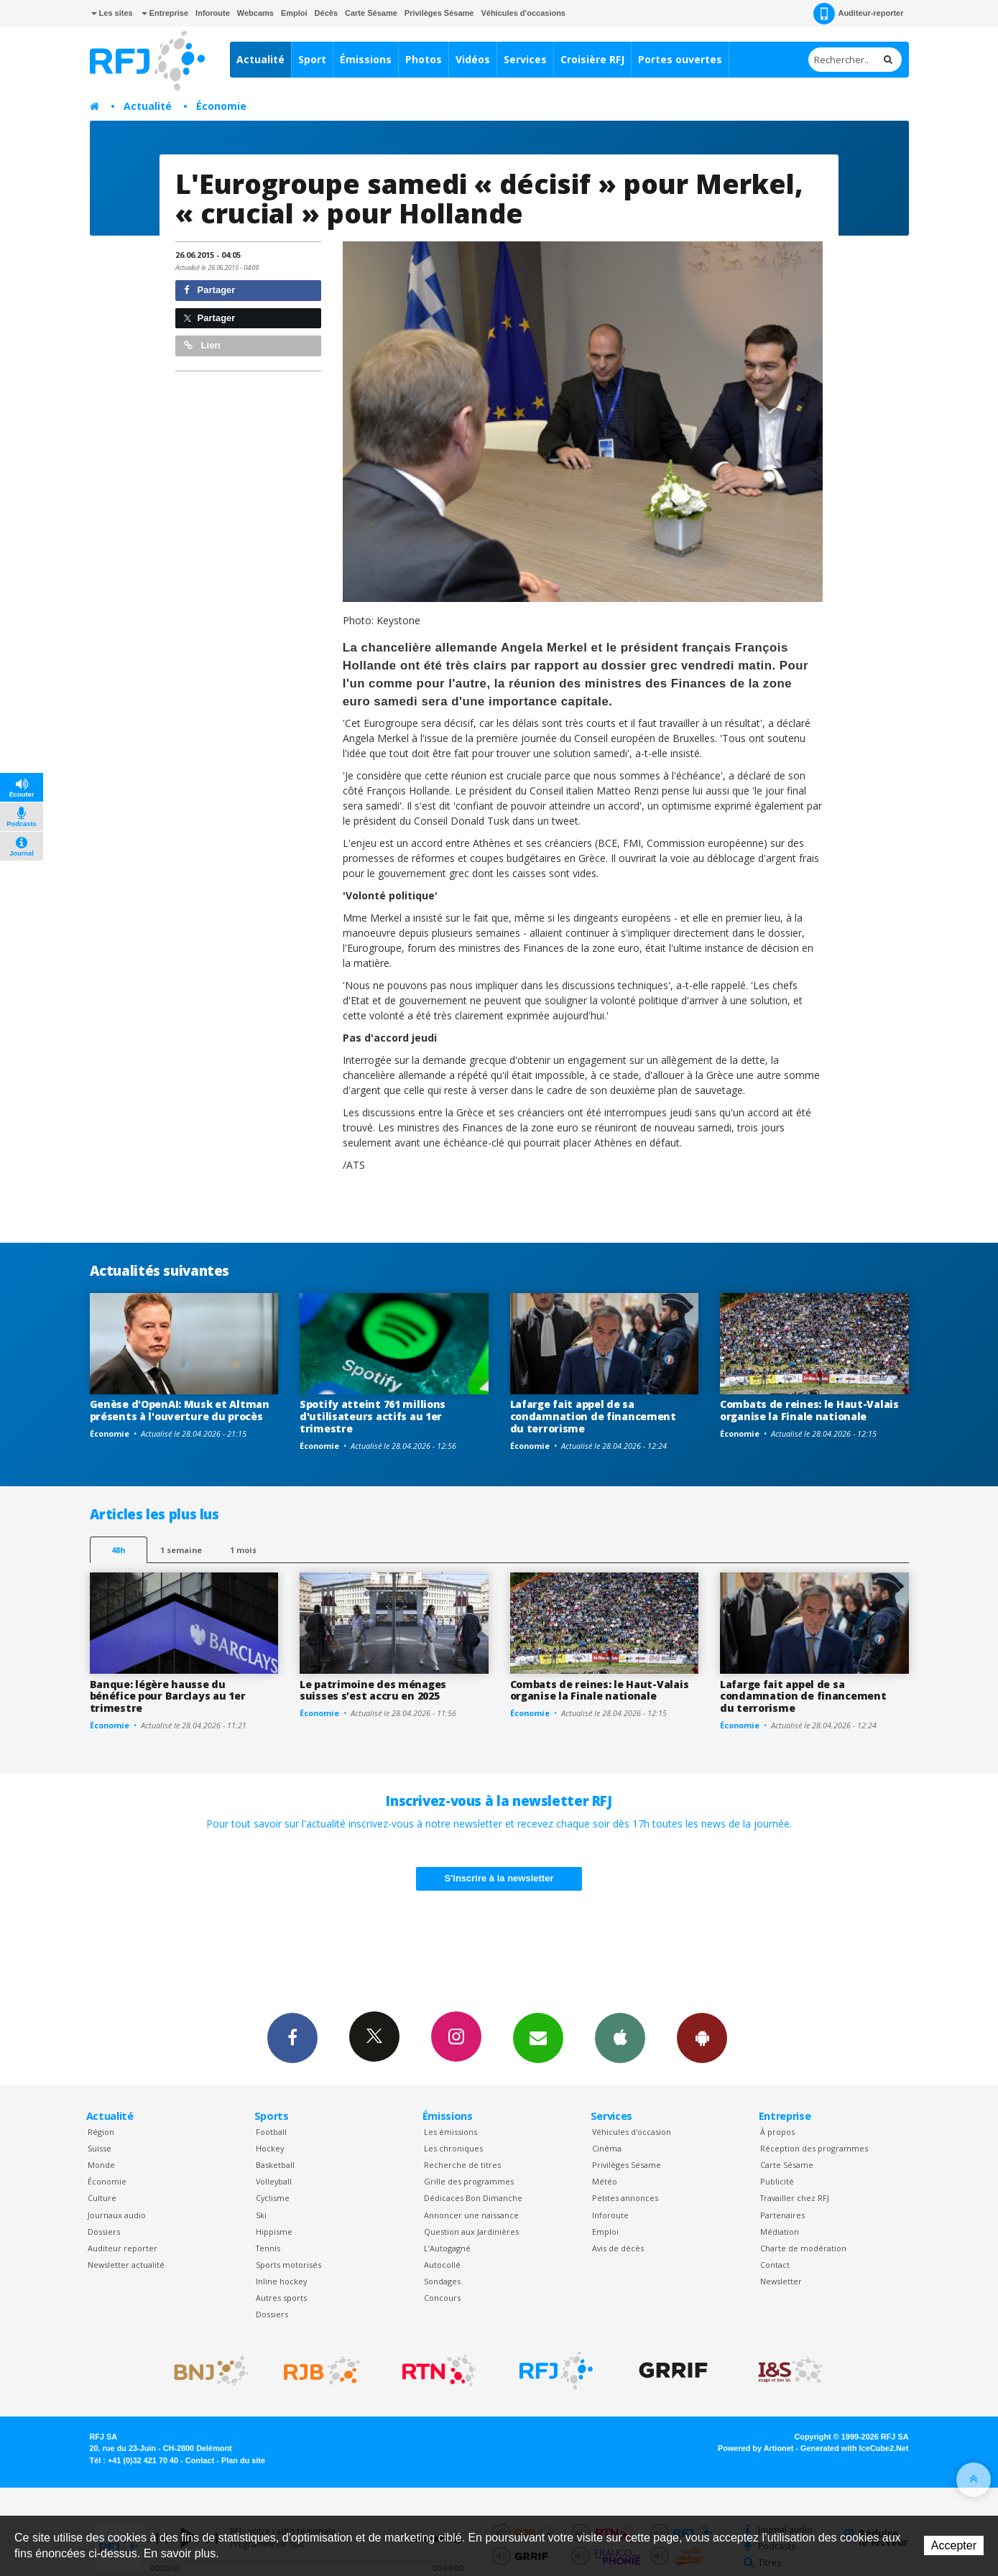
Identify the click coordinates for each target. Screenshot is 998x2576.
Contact (775, 2264)
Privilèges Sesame (626, 2164)
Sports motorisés (288, 2264)
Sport (312, 59)
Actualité (260, 59)
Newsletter (781, 2281)
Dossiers (104, 2231)
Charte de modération (803, 2248)
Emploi (294, 13)
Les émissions (450, 2131)
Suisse (99, 2148)
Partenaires (782, 2215)
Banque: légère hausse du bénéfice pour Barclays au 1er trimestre (168, 1696)
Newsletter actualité (126, 2264)
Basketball (275, 2164)
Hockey (270, 2148)
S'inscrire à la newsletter (499, 1878)
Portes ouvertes (680, 59)
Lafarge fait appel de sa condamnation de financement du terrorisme (593, 1416)
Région (101, 2131)
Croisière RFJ (592, 59)
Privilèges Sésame (439, 13)
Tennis (268, 2248)
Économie (221, 106)
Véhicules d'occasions (523, 13)
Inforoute (212, 13)
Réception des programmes (814, 2148)
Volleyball (274, 2181)
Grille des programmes (469, 2181)
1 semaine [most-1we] (181, 1549)
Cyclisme (273, 2197)
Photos (423, 59)
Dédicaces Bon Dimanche (473, 2197)
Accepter (953, 2545)
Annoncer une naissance (471, 2215)
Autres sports (281, 2297)
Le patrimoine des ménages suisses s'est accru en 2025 (373, 1690)
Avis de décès (618, 2248)
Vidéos (473, 59)
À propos (777, 2131)
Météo (604, 2181)
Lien (202, 345)
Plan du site (243, 2460)
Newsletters (538, 2037)
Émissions (366, 59)
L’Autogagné (447, 2248)
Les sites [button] (112, 13)
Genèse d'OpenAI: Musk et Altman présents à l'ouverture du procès (179, 1410)
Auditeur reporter (122, 2248)
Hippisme (274, 2231)
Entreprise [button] (165, 13)
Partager (209, 289)
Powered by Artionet (755, 2448)
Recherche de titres (462, 2164)
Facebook (292, 2037)
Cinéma (607, 2148)
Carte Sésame (371, 13)
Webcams (255, 13)
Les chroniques (453, 2148)
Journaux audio (117, 2215)
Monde (101, 2164)
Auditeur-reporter (858, 13)
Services (525, 59)
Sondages (442, 2281)
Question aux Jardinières (471, 2231)
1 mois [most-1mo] (243, 1549)
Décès (326, 13)
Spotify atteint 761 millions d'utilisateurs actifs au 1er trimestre (372, 1416)
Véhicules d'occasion (631, 2131)
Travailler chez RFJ (794, 2197)
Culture (102, 2197)
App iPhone (620, 2037)
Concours (442, 2297)
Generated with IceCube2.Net (854, 2448)
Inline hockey (281, 2281)
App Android (702, 2037)
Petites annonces (625, 2197)
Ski (261, 2215)
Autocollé (442, 2264)
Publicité (777, 2181)
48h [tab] (118, 1549)
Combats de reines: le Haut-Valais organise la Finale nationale (809, 1410)
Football (271, 2131)
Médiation (779, 2231)
